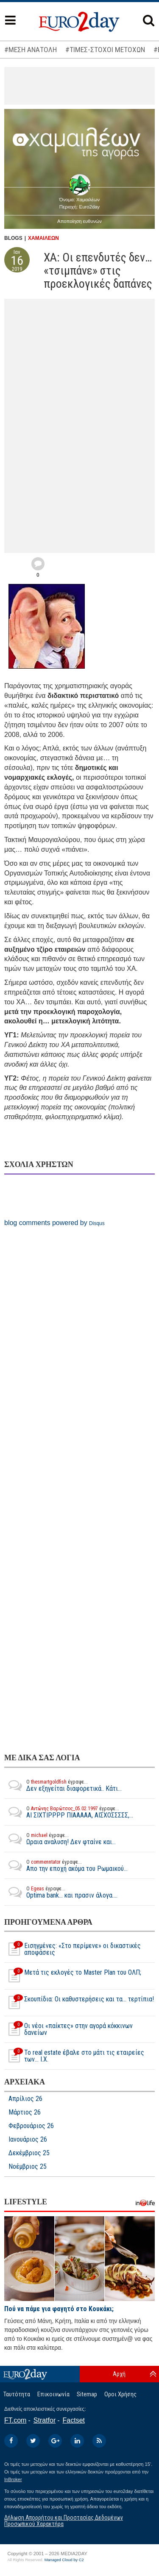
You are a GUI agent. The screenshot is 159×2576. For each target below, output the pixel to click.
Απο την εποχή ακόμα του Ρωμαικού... (66, 1865)
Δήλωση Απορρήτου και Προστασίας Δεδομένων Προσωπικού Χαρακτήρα (63, 2520)
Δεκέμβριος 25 (29, 2153)
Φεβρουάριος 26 (31, 2126)
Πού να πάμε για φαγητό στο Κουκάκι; (59, 2309)
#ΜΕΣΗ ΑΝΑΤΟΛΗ (30, 49)
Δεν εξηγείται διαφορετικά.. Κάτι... (63, 1785)
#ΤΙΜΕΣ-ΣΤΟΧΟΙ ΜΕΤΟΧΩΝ (105, 49)
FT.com (15, 2420)
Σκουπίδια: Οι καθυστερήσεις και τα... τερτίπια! (79, 2002)
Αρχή (119, 2374)
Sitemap (87, 2394)
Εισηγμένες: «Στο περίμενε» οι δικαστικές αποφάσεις (72, 1949)
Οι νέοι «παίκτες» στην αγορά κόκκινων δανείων (68, 2029)
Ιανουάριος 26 (27, 2139)
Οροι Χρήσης (120, 2394)
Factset (74, 2420)
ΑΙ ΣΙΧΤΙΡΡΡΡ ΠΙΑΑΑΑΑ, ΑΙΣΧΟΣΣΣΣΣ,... (68, 1812)
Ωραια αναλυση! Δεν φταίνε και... (60, 1838)
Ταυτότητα (16, 2394)
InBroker (13, 2479)
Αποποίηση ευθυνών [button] (79, 221)
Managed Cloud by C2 (64, 2560)
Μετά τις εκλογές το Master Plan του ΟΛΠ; (72, 1976)
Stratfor (44, 2420)
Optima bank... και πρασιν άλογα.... (60, 1892)
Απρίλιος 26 (25, 2098)
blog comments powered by (54, 1222)
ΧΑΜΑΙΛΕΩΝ (43, 238)
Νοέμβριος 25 (27, 2166)
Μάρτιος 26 (24, 2112)
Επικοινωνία (53, 2394)
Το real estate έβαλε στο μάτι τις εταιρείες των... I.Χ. (74, 2056)
